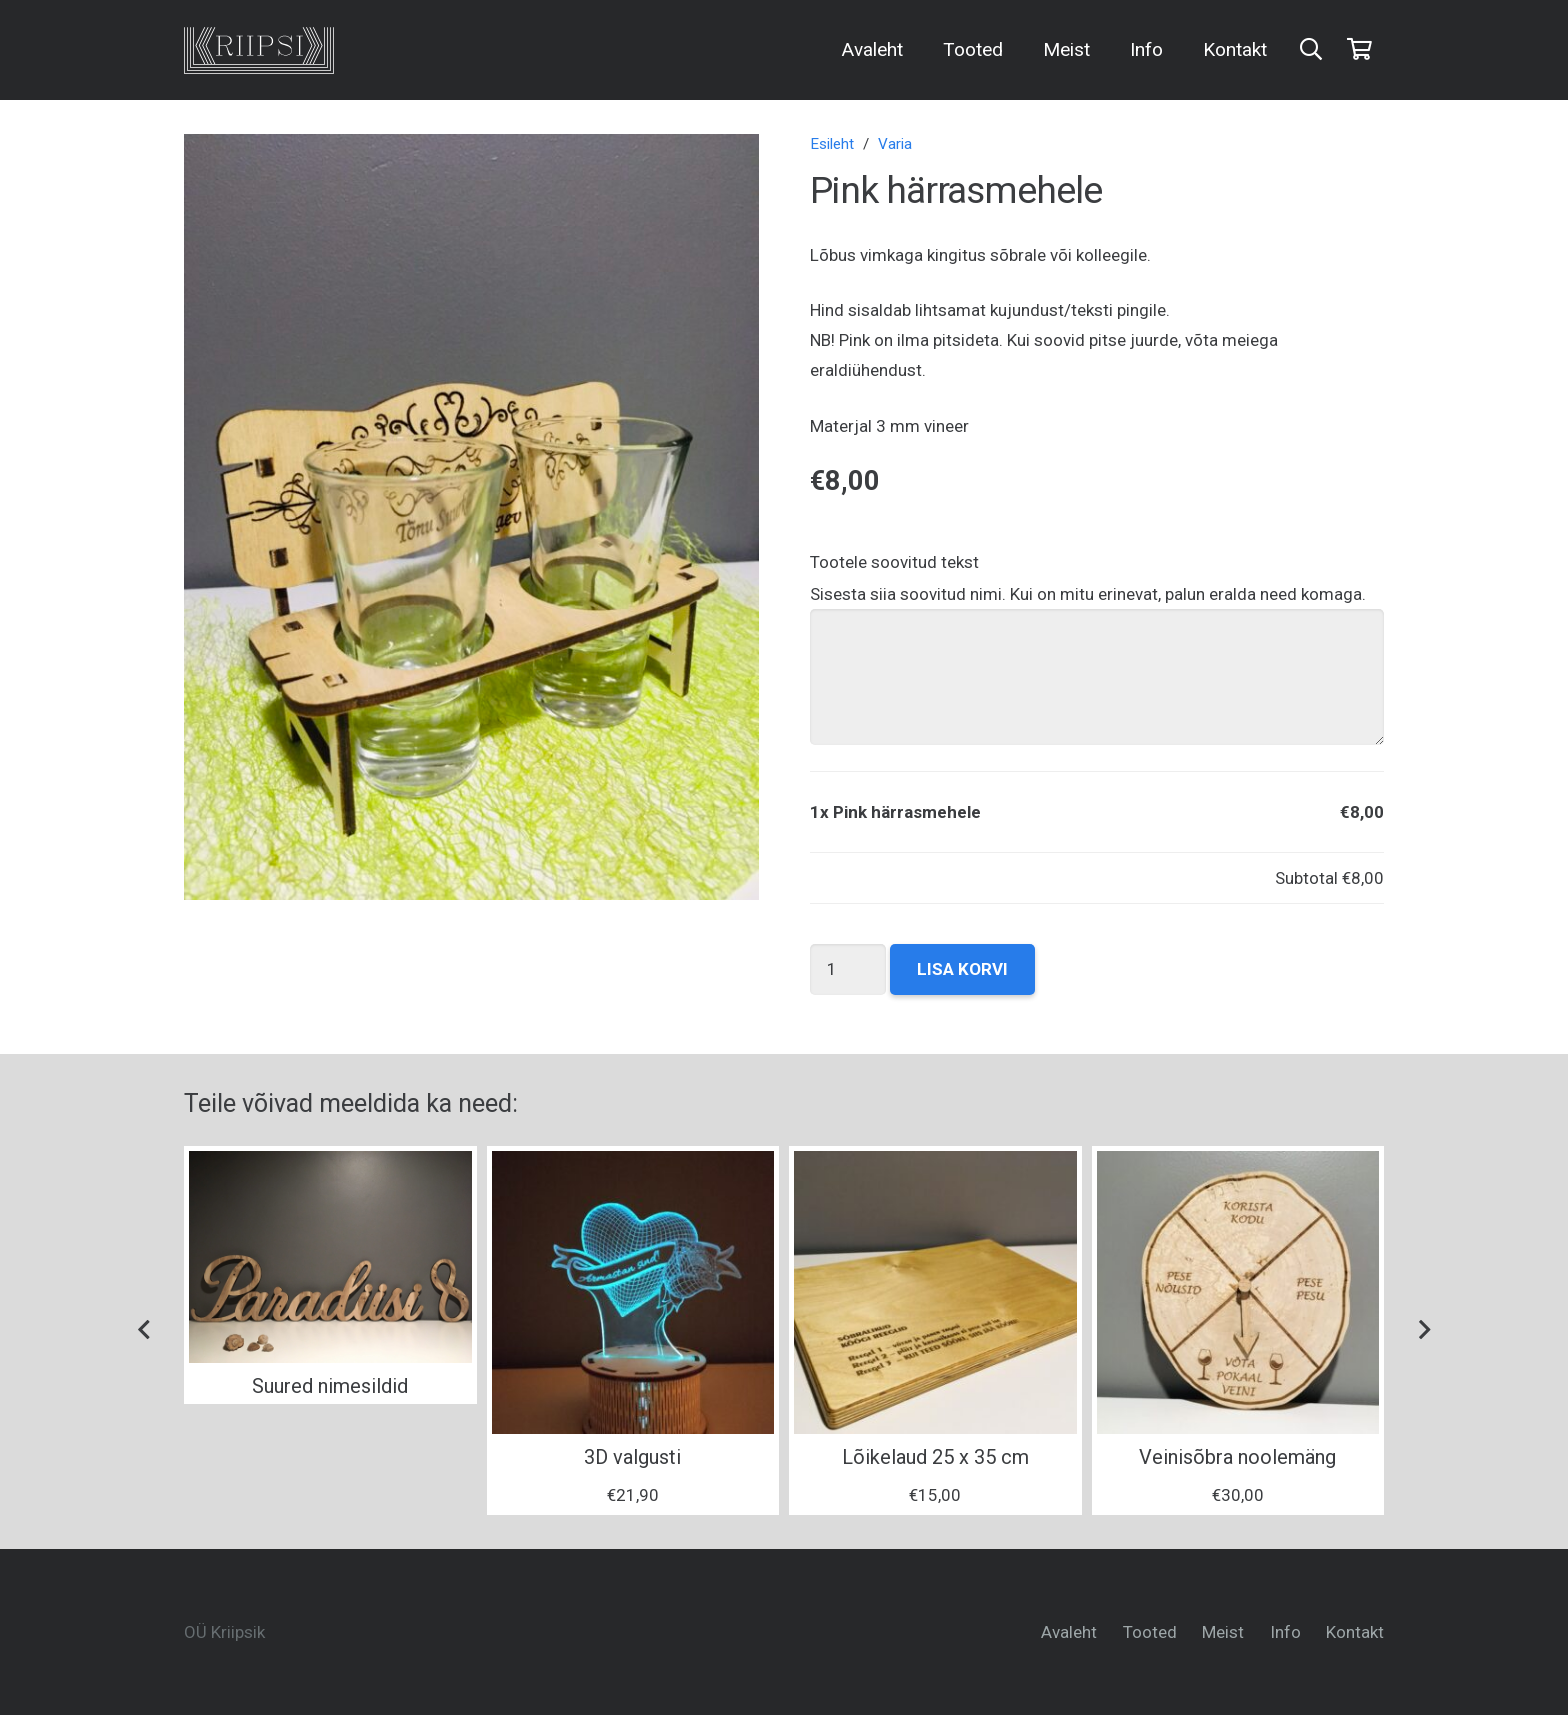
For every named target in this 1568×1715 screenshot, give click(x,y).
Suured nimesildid (330, 1386)
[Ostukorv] (1360, 50)
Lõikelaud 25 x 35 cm (935, 1457)
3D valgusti (632, 1457)
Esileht (832, 144)
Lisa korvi (962, 969)
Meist (1223, 1632)
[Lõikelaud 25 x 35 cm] (935, 1292)
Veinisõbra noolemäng (1237, 1457)
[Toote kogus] (848, 969)
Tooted (1150, 1632)
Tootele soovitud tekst (894, 562)
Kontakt (1355, 1632)
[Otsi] (1311, 50)
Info (1285, 1632)
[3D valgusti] (633, 1292)
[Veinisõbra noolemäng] (1238, 1292)
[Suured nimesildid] (330, 1257)
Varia (895, 144)
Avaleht (1069, 1632)
